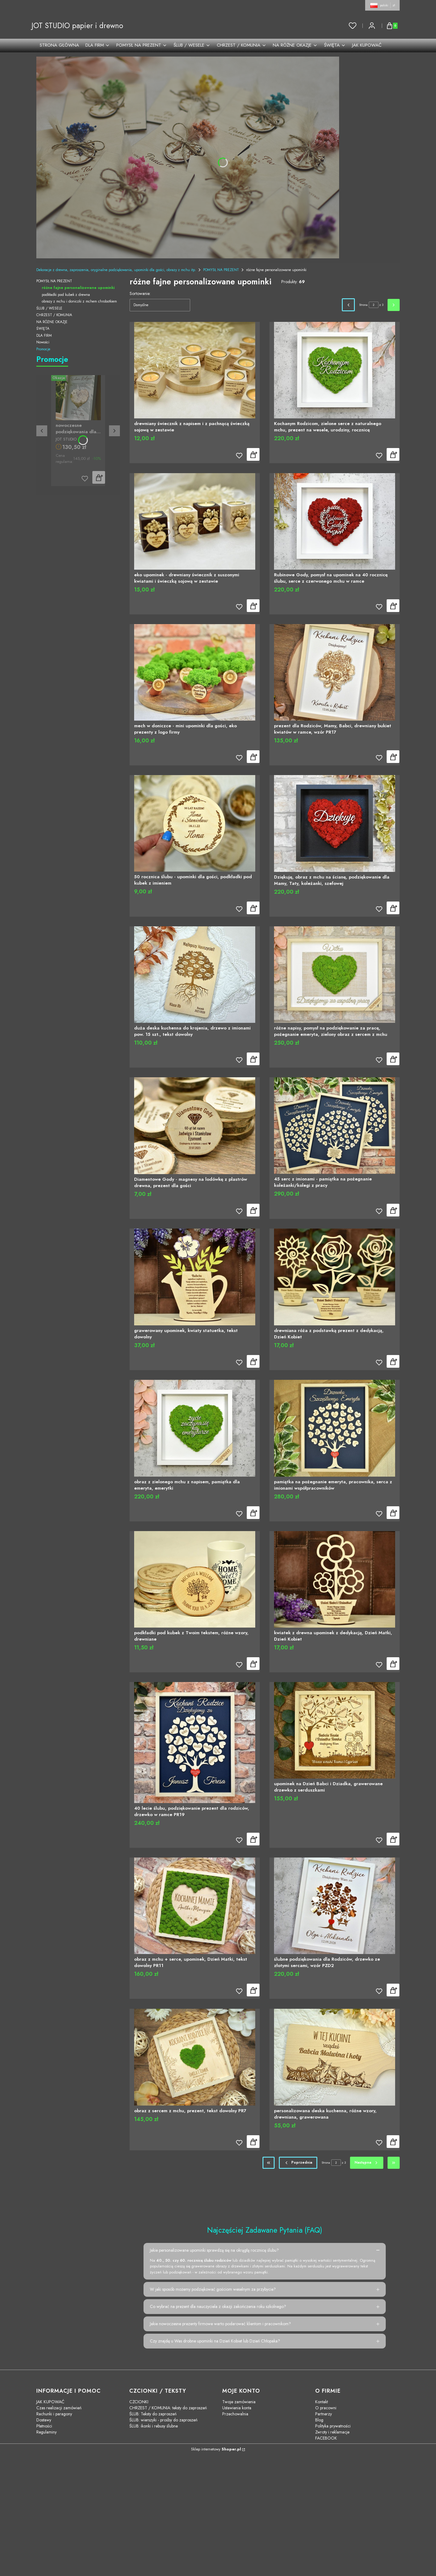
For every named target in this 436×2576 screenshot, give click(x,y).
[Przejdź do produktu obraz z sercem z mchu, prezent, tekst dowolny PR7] (194, 2057)
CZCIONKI (138, 2402)
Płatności (44, 2426)
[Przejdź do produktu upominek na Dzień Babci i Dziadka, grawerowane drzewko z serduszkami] (334, 1730)
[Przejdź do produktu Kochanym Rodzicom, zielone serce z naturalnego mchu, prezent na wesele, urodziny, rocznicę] (334, 370)
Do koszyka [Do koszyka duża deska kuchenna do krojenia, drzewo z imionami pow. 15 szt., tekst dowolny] (253, 1058)
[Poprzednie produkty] (298, 2163)
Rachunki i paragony (54, 2414)
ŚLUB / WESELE (49, 308)
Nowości (42, 342)
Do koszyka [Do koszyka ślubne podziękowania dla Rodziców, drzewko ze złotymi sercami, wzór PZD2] (393, 1990)
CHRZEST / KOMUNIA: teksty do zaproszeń (168, 2408)
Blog (319, 2420)
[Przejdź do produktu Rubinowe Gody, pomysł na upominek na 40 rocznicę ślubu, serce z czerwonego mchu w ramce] (334, 521)
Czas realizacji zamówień (58, 2408)
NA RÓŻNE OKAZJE (52, 322)
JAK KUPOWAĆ (50, 2402)
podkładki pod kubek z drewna (66, 294)
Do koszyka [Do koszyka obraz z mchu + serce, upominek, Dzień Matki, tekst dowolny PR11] (253, 1990)
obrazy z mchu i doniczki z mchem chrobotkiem (79, 301)
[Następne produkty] (366, 2163)
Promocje (43, 349)
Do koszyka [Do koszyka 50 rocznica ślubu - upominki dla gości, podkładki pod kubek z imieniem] (253, 908)
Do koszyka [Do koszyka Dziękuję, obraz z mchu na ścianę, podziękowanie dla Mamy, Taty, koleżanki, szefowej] (393, 908)
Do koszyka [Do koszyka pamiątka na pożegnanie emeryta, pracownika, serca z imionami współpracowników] (393, 1512)
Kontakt (321, 2402)
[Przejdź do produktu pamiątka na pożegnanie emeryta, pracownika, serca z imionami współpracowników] (334, 1428)
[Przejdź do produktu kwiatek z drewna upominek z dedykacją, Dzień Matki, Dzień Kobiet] (334, 1579)
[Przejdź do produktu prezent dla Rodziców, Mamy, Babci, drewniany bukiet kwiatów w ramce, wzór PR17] (334, 672)
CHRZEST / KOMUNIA (54, 315)
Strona (363, 305)
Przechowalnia (235, 2414)
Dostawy (43, 2420)
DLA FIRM (44, 335)
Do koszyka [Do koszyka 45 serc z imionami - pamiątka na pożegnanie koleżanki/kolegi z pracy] (393, 1210)
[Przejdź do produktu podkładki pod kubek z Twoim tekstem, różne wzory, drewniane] (194, 1579)
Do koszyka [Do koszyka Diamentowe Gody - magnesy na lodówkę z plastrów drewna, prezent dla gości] (253, 1210)
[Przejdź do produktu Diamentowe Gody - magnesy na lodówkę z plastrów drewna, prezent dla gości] (194, 1125)
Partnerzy (323, 2414)
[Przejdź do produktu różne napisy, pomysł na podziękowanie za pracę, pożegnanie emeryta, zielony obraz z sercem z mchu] (334, 974)
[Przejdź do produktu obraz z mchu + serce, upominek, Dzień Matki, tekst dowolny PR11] (194, 1906)
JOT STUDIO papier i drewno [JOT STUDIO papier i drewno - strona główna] (77, 25)
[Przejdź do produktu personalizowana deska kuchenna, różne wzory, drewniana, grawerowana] (334, 2057)
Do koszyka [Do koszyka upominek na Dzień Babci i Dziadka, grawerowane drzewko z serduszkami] (393, 1839)
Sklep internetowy (216, 2449)
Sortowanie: (140, 293)
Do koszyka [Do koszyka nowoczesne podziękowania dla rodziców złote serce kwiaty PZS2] (98, 477)
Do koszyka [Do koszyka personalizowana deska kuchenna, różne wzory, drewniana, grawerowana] (393, 2141)
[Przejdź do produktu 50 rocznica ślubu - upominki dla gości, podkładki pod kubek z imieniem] (194, 823)
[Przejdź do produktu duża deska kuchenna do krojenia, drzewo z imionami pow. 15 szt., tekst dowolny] (194, 974)
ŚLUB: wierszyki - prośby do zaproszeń (163, 2420)
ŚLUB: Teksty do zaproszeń (153, 2414)
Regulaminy (46, 2432)
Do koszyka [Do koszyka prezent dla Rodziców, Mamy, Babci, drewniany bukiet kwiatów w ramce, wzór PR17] (393, 756)
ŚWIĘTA (42, 328)
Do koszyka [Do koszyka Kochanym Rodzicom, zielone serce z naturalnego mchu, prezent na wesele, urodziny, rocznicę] (393, 454)
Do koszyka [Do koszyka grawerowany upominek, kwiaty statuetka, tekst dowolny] (253, 1361)
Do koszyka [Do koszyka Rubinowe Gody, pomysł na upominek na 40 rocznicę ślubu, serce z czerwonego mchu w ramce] (393, 605)
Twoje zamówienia (239, 2402)
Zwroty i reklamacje (332, 2432)
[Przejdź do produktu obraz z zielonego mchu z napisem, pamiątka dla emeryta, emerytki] (194, 1428)
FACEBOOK (326, 2438)
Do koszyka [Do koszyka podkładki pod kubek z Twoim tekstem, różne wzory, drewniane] (253, 1663)
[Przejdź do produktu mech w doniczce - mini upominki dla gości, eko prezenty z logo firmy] (194, 672)
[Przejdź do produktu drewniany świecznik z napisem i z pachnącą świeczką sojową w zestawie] (194, 370)
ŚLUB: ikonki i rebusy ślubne (153, 2426)
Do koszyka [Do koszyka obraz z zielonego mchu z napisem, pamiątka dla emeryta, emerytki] (253, 1512)
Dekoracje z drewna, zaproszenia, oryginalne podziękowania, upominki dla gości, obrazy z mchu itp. (116, 270)
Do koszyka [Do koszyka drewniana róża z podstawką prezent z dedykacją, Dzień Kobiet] (393, 1361)
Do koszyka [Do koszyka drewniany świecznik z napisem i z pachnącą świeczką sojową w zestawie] (253, 454)
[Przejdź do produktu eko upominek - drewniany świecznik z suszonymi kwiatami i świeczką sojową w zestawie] (194, 521)
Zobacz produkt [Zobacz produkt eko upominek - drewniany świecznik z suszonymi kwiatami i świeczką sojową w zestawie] (253, 605)
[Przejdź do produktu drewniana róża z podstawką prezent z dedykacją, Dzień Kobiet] (334, 1277)
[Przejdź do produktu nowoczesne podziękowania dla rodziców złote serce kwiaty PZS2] (78, 397)
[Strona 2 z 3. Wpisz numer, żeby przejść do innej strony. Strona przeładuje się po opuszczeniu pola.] (373, 305)
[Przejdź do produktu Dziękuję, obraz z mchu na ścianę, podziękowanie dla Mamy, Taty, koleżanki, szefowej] (334, 823)
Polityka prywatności (333, 2426)
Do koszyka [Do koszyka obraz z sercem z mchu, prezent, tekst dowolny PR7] (253, 2141)
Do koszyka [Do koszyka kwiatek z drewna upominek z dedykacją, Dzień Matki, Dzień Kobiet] (393, 1663)
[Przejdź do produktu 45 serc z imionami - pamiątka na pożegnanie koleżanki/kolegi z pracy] (334, 1125)
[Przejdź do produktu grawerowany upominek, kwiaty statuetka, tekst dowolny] (194, 1277)
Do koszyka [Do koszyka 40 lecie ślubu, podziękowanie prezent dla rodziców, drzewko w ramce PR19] (253, 1839)
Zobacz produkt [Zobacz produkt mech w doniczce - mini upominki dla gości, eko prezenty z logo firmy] (253, 756)
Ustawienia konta (236, 2408)
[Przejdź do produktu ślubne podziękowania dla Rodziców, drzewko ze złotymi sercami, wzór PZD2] (334, 1906)
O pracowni (325, 2408)
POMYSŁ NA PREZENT (221, 270)
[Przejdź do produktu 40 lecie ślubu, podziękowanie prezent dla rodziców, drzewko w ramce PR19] (194, 1742)
